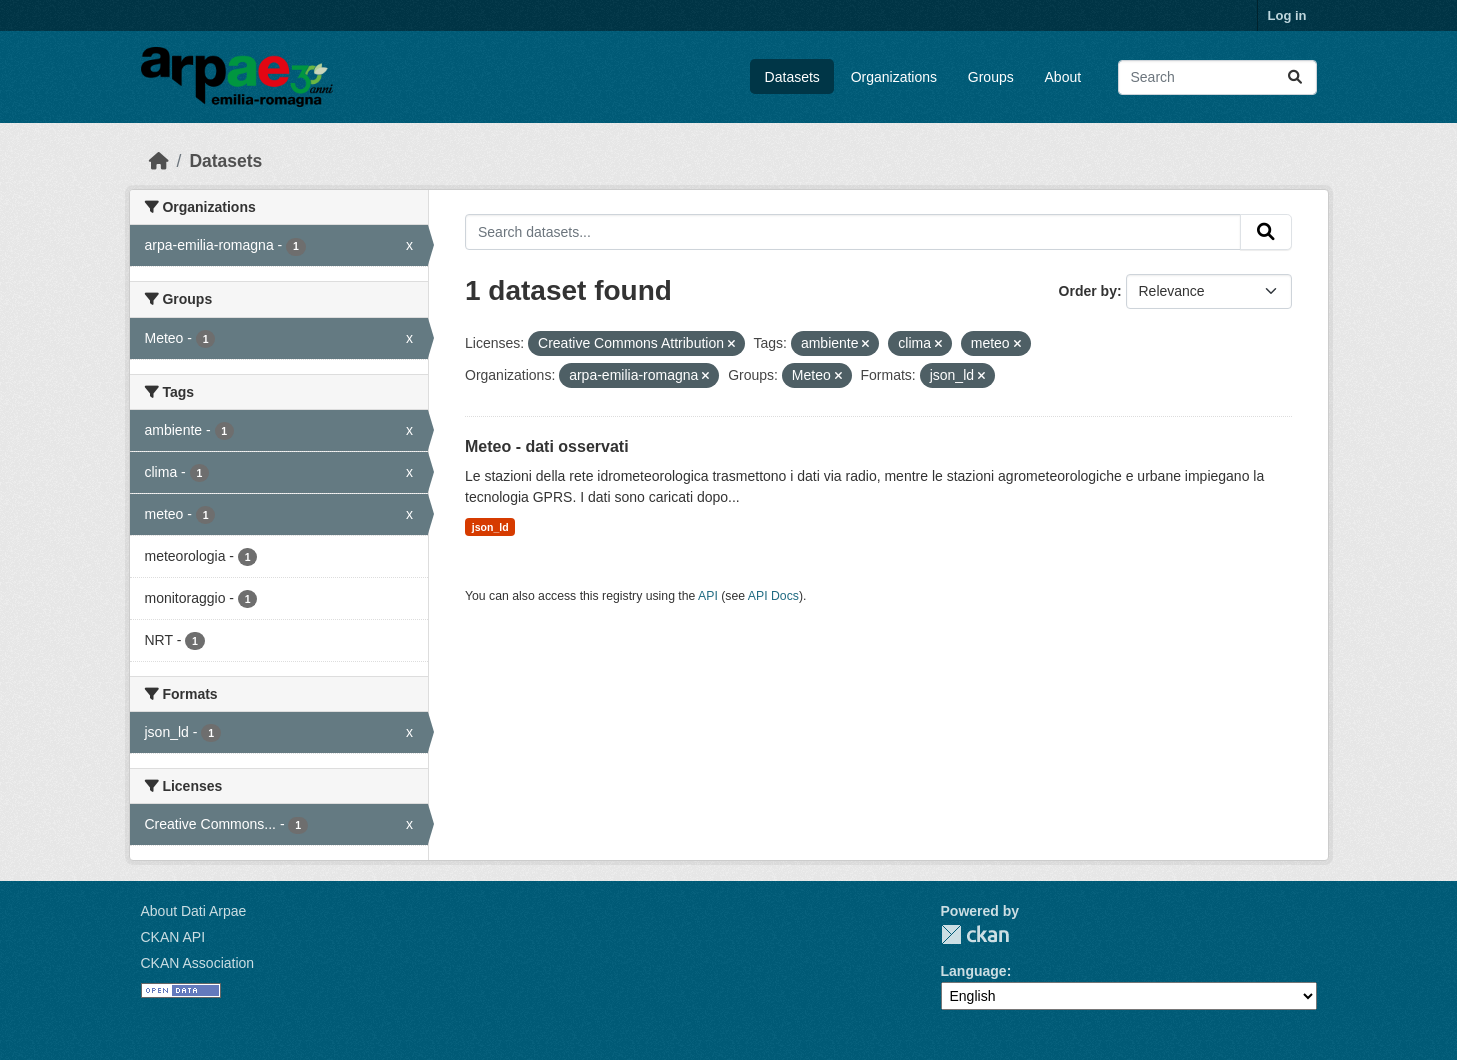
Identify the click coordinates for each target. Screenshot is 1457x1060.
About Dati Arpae (194, 911)
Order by (1088, 291)
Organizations (894, 77)
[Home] (159, 161)
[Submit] (1295, 77)
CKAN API (173, 937)
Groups (991, 77)
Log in (1287, 15)
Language (974, 971)
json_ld (490, 527)
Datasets (792, 77)
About (1063, 77)
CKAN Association (198, 963)
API (708, 596)
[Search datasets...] (1217, 77)
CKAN (975, 934)
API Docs (773, 596)
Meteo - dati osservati (547, 446)
